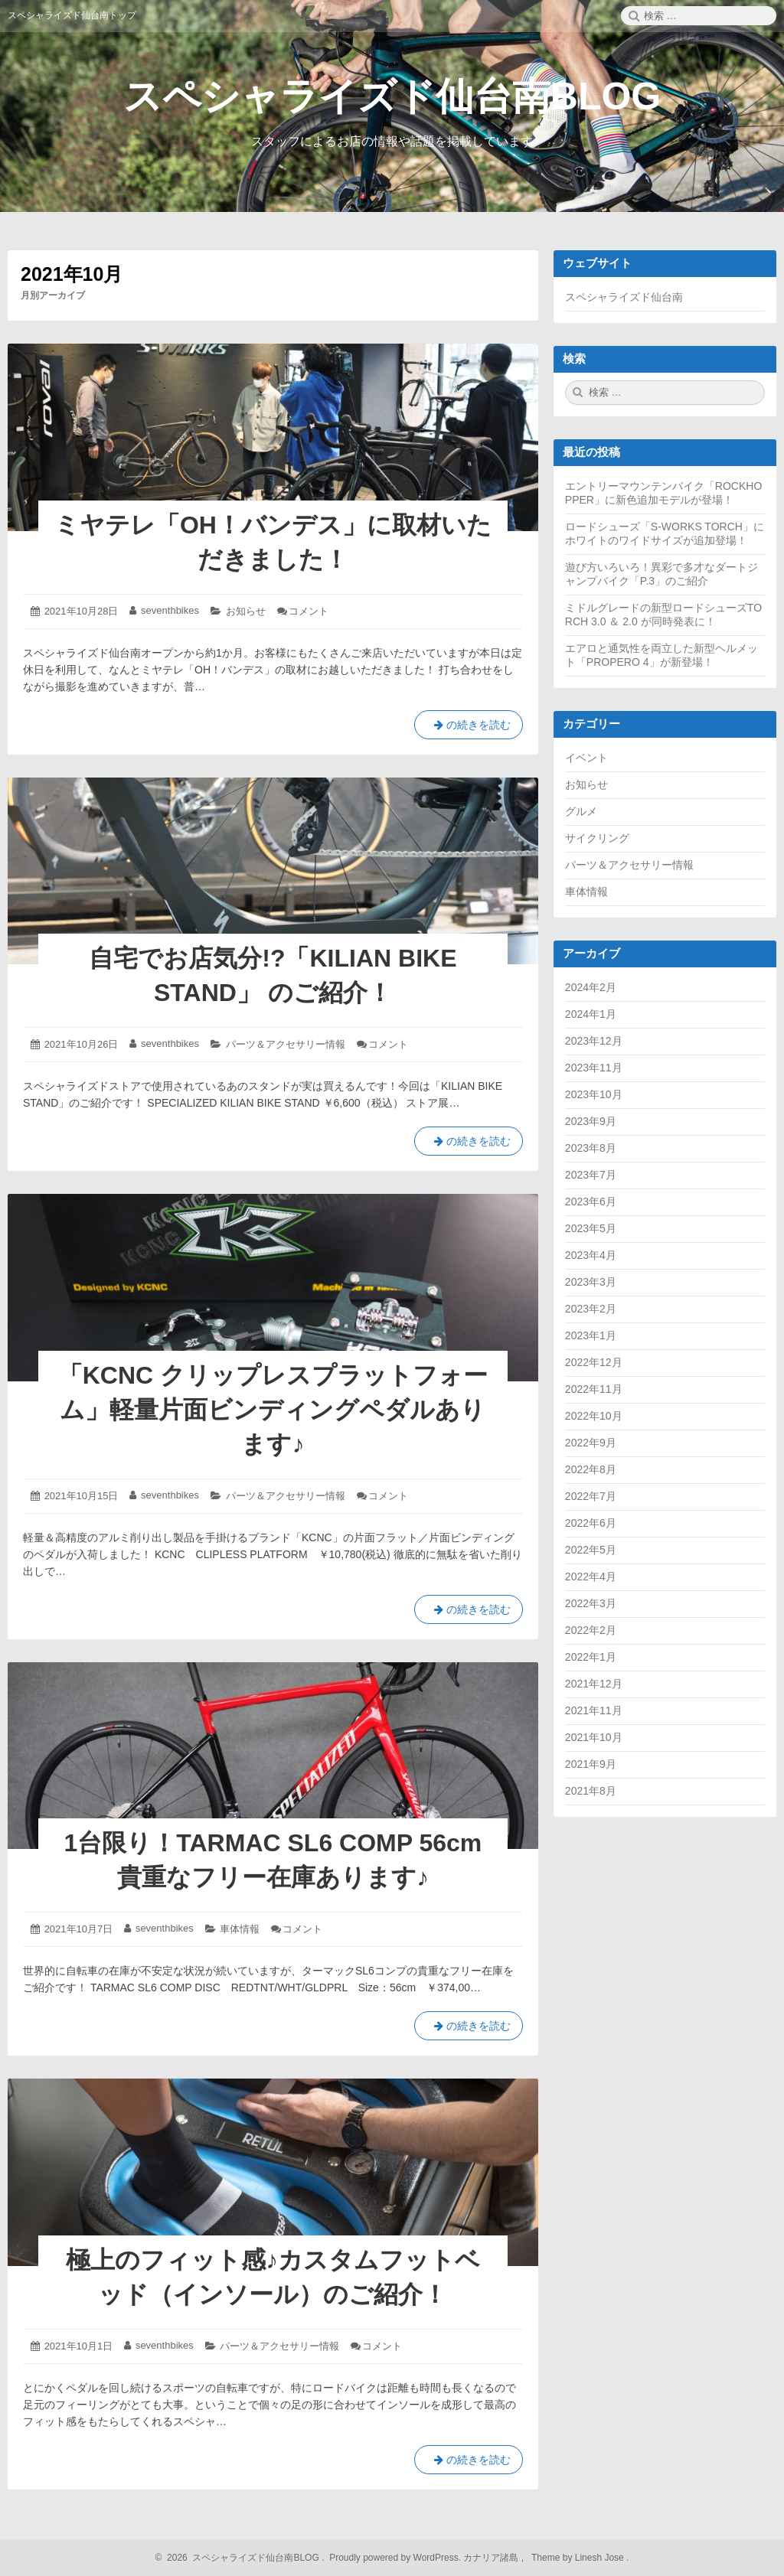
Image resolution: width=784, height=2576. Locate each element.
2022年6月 (590, 1523)
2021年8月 (590, 1791)
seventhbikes (170, 610)
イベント (586, 758)
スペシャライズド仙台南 (624, 297)
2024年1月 (590, 1014)
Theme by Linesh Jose (579, 2557)
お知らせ (246, 611)
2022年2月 (590, 1630)
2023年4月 (590, 1255)
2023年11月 (593, 1067)
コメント (308, 611)
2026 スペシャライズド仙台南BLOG (241, 2557)
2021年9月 (590, 1764)
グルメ (581, 811)
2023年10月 (593, 1094)
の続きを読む (468, 727)
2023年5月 (590, 1228)
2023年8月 (590, 1148)
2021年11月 (593, 1710)
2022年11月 (593, 1389)
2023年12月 (593, 1041)
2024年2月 (590, 987)
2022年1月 (590, 1657)
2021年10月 (593, 1737)
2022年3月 (590, 1603)
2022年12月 (593, 1362)
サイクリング (597, 838)
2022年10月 (593, 1416)
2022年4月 (590, 1576)
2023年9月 (590, 1121)
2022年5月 (590, 1550)
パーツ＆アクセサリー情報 (285, 1044)
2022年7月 (590, 1496)
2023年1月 (590, 1335)
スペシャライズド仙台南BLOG (392, 96)
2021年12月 (593, 1684)
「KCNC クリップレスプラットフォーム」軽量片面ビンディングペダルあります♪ (273, 1409)
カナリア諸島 (492, 2557)
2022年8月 (590, 1469)
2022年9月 (590, 1442)
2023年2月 (590, 1309)
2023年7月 (590, 1175)
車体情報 (240, 1929)
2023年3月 (590, 1282)
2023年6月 (590, 1201)
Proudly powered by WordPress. (395, 2557)
